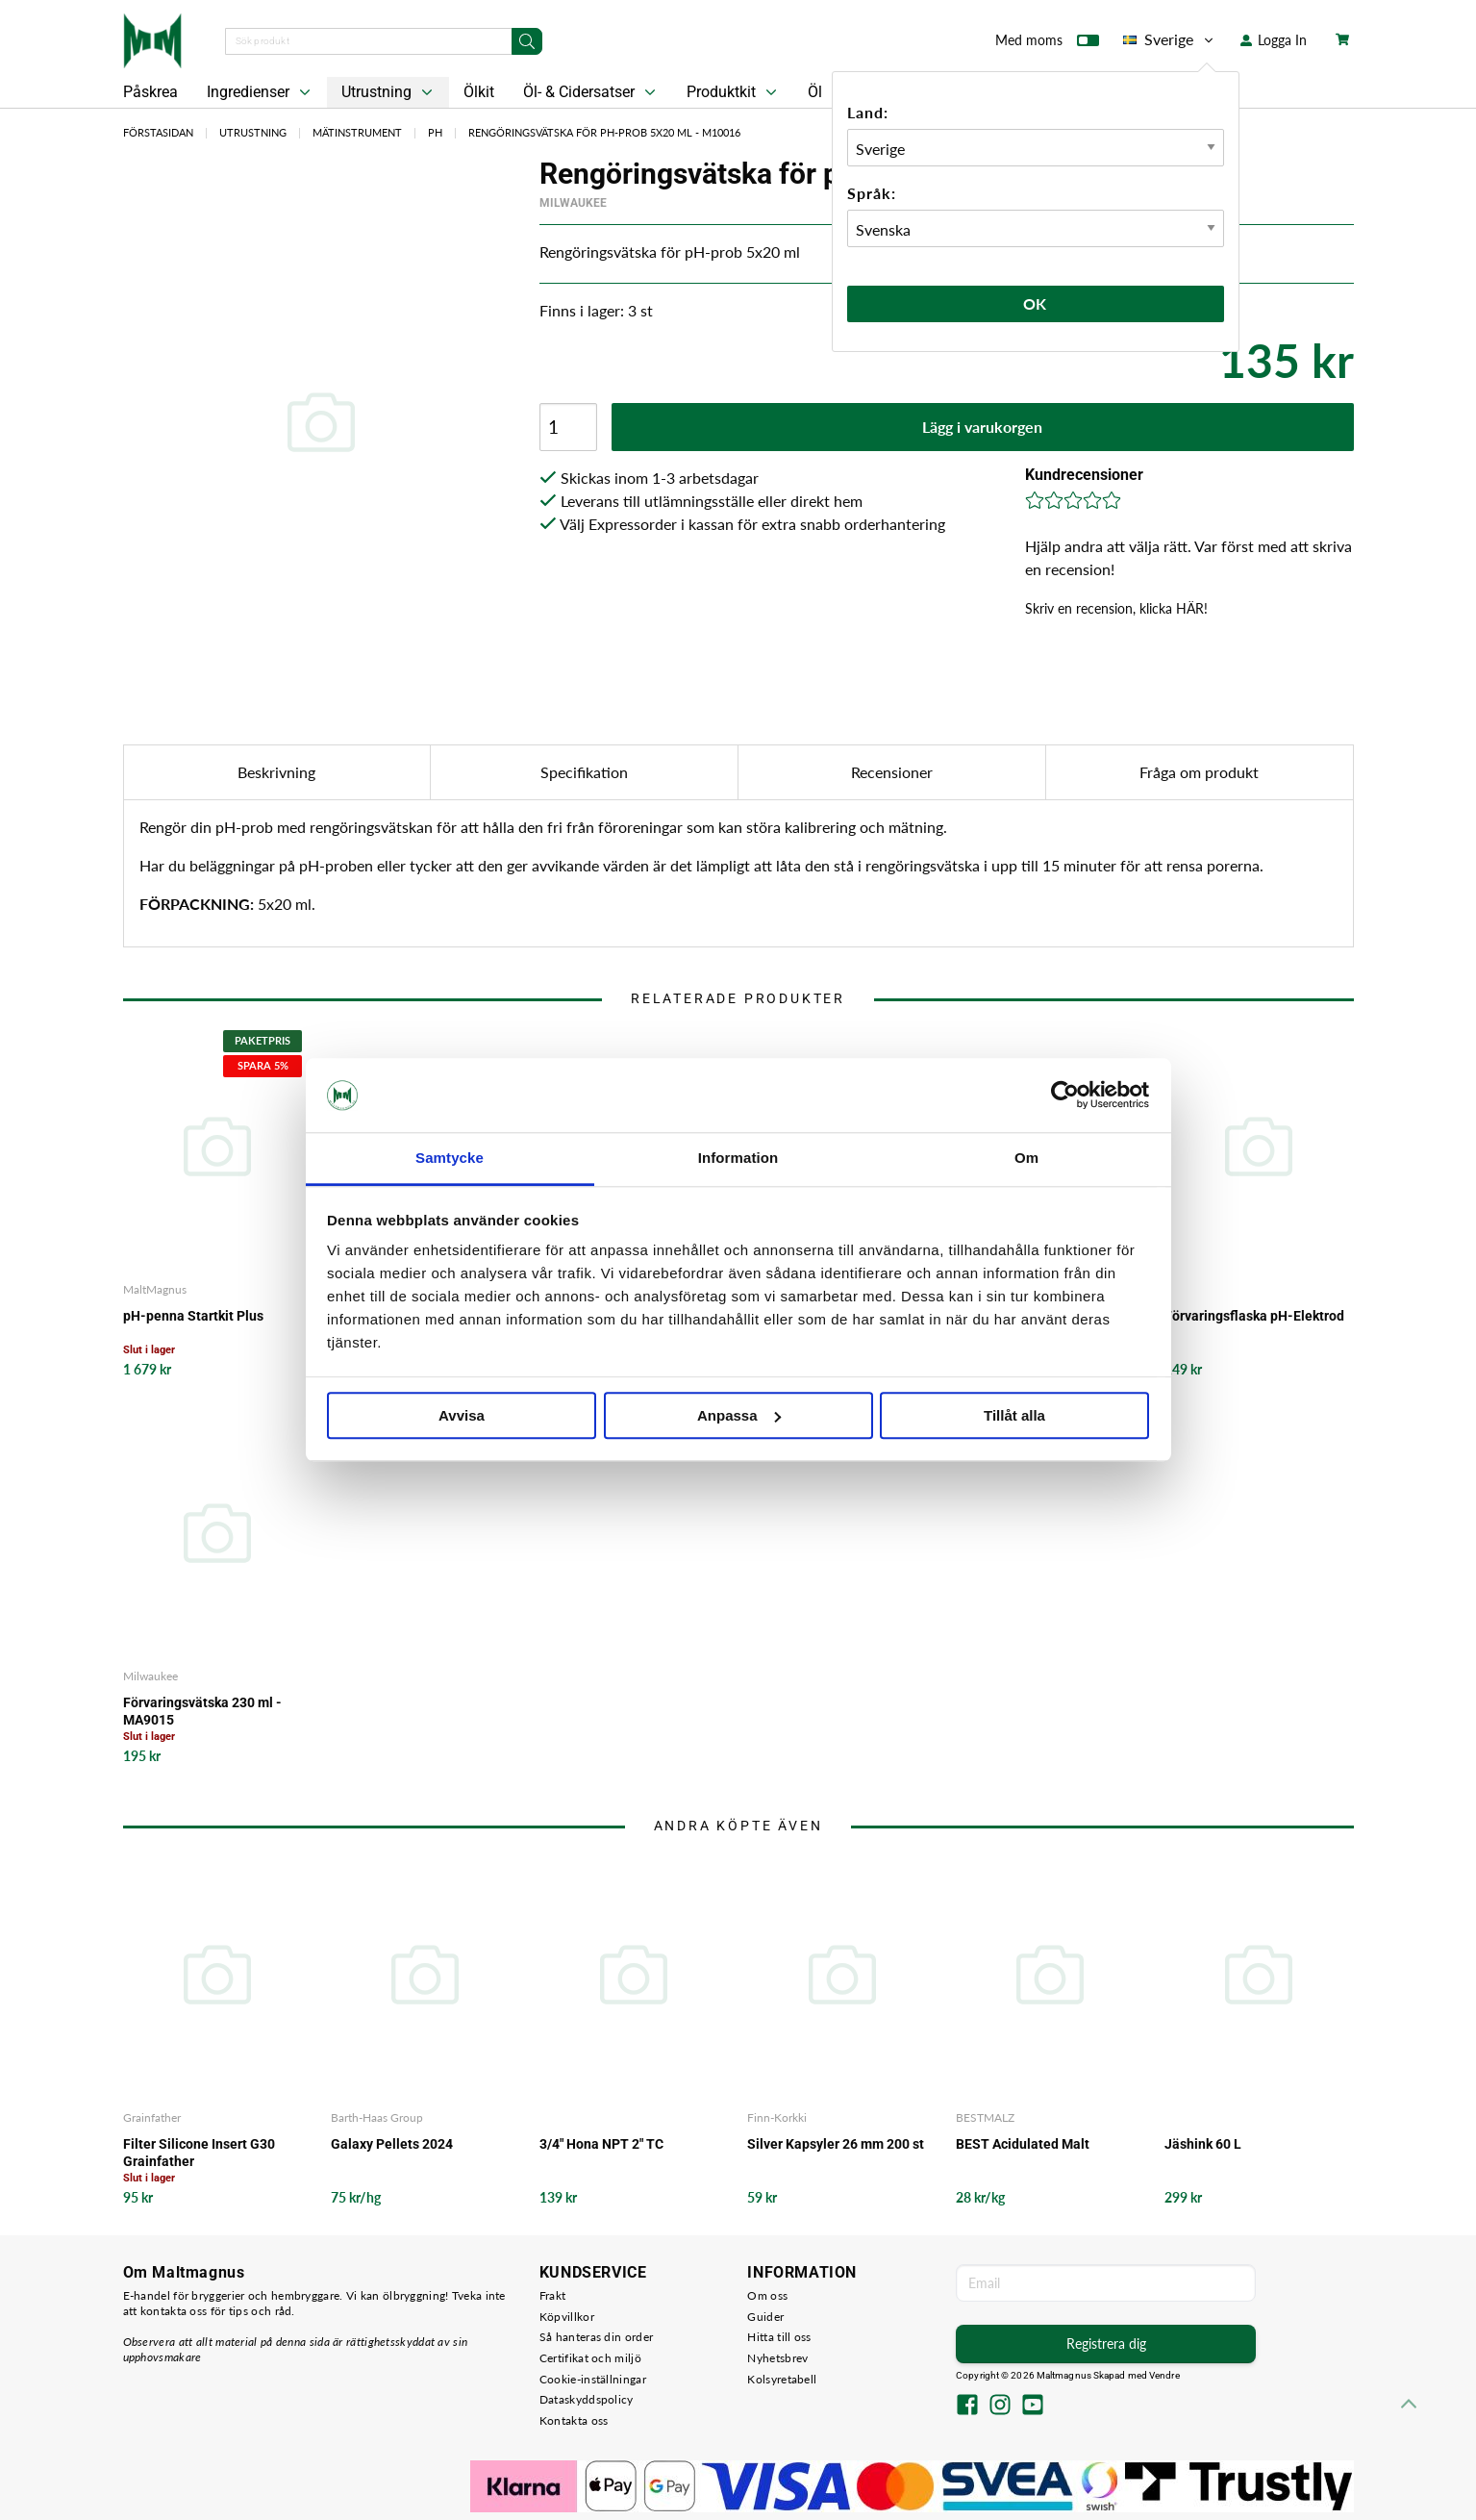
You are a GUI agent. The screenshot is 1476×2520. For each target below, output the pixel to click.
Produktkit (734, 92)
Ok (1035, 303)
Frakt (552, 2295)
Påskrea (150, 92)
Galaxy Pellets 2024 (392, 2144)
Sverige (1169, 39)
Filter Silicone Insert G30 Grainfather (199, 2152)
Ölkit (478, 92)
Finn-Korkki (777, 2117)
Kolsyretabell (781, 2379)
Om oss (767, 2295)
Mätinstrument (357, 132)
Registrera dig (1106, 2343)
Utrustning (389, 92)
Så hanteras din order (596, 2337)
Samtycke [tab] (449, 1157)
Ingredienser (260, 92)
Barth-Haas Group (377, 2117)
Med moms (1047, 44)
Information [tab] (738, 1157)
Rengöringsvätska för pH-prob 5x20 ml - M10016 (604, 132)
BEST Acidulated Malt (1022, 2144)
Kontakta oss (574, 2420)
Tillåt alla (1014, 1415)
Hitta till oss (779, 2337)
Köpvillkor (566, 2316)
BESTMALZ (985, 2117)
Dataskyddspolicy (586, 2399)
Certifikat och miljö (590, 2358)
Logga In (1273, 40)
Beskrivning (276, 772)
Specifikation (584, 772)
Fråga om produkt (1199, 772)
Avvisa (461, 1415)
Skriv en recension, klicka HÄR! (1116, 608)
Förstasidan (158, 132)
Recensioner (892, 772)
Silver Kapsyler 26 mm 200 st (835, 2144)
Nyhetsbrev (777, 2358)
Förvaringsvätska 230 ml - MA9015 (202, 1711)
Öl (815, 92)
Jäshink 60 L (1202, 2144)
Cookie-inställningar (592, 2379)
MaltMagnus (155, 1289)
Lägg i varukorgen (982, 426)
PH (435, 132)
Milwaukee (573, 203)
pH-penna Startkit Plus (193, 1315)
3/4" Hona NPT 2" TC (601, 2144)
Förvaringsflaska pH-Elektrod (1254, 1315)
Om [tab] (1026, 1157)
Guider (765, 2316)
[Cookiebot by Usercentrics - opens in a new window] (1065, 1095)
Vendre (1164, 2375)
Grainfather (152, 2117)
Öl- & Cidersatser (591, 92)
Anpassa (739, 1415)
